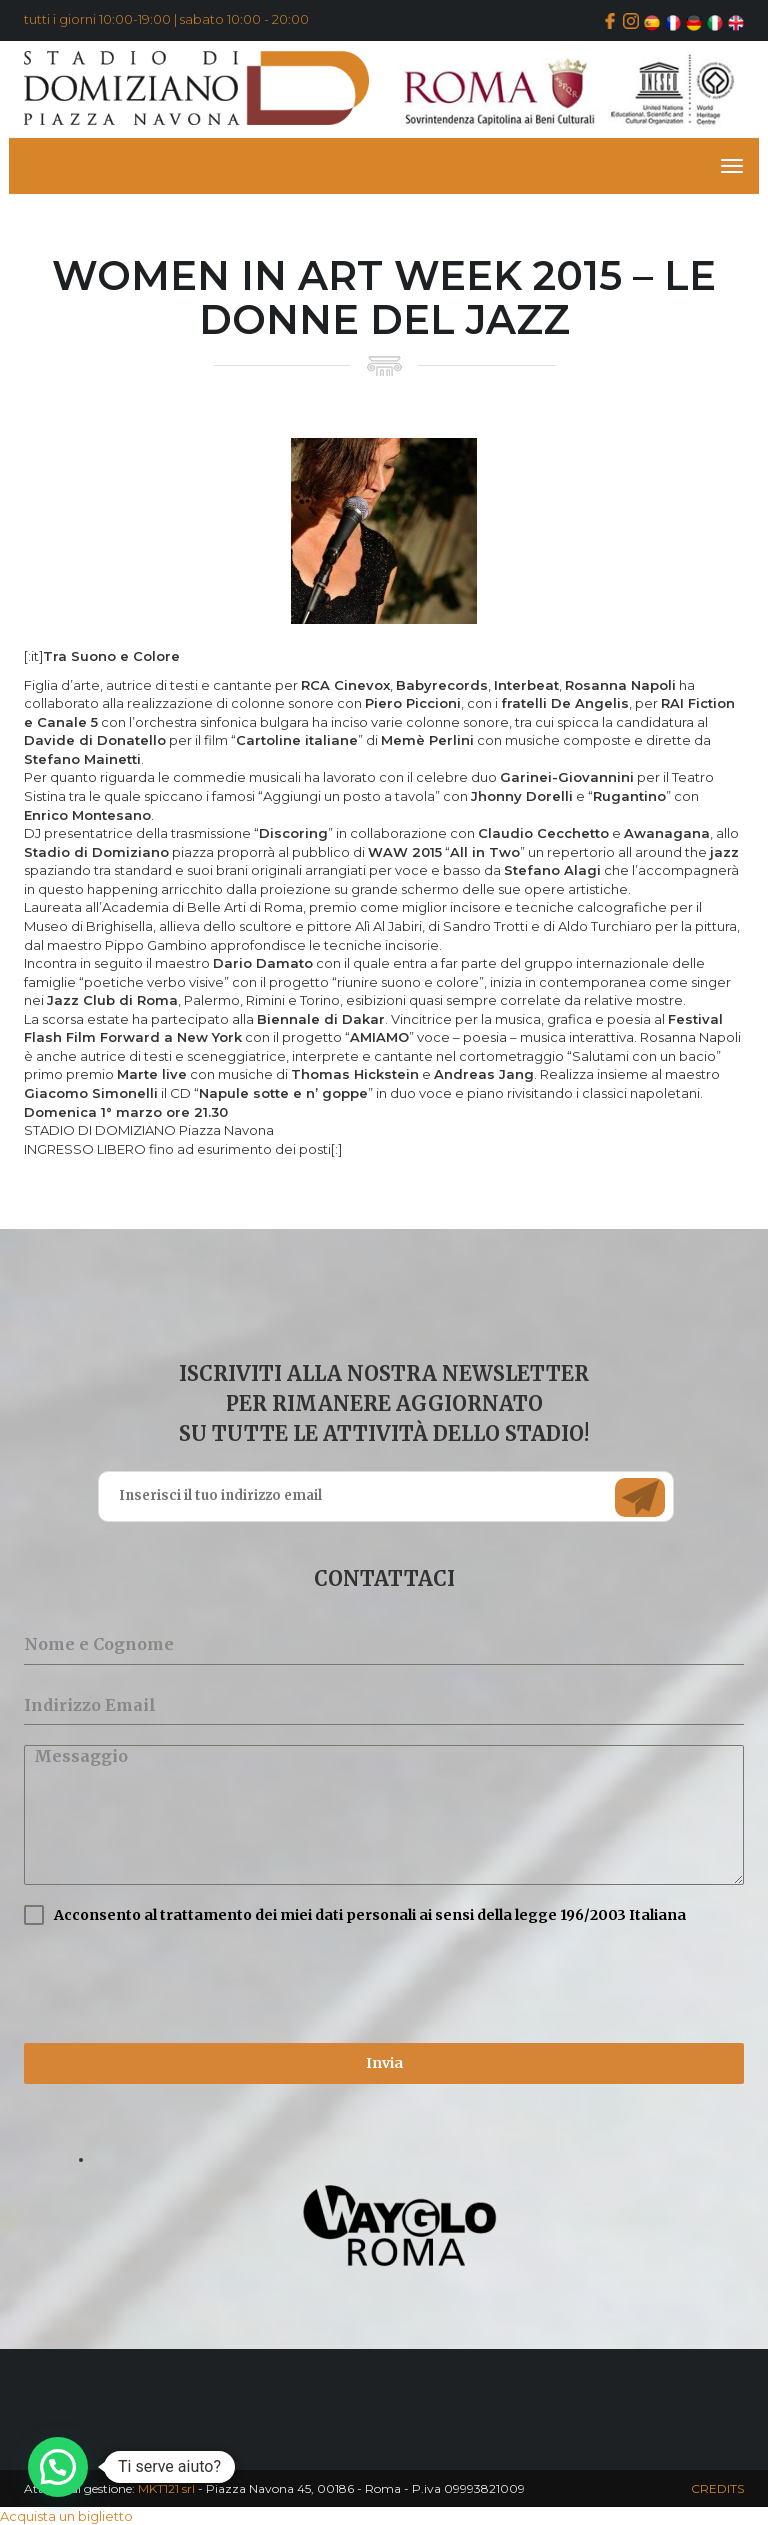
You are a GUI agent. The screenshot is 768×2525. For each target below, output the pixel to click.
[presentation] (176, 1984)
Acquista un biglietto (66, 2516)
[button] (58, 2467)
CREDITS (717, 2488)
